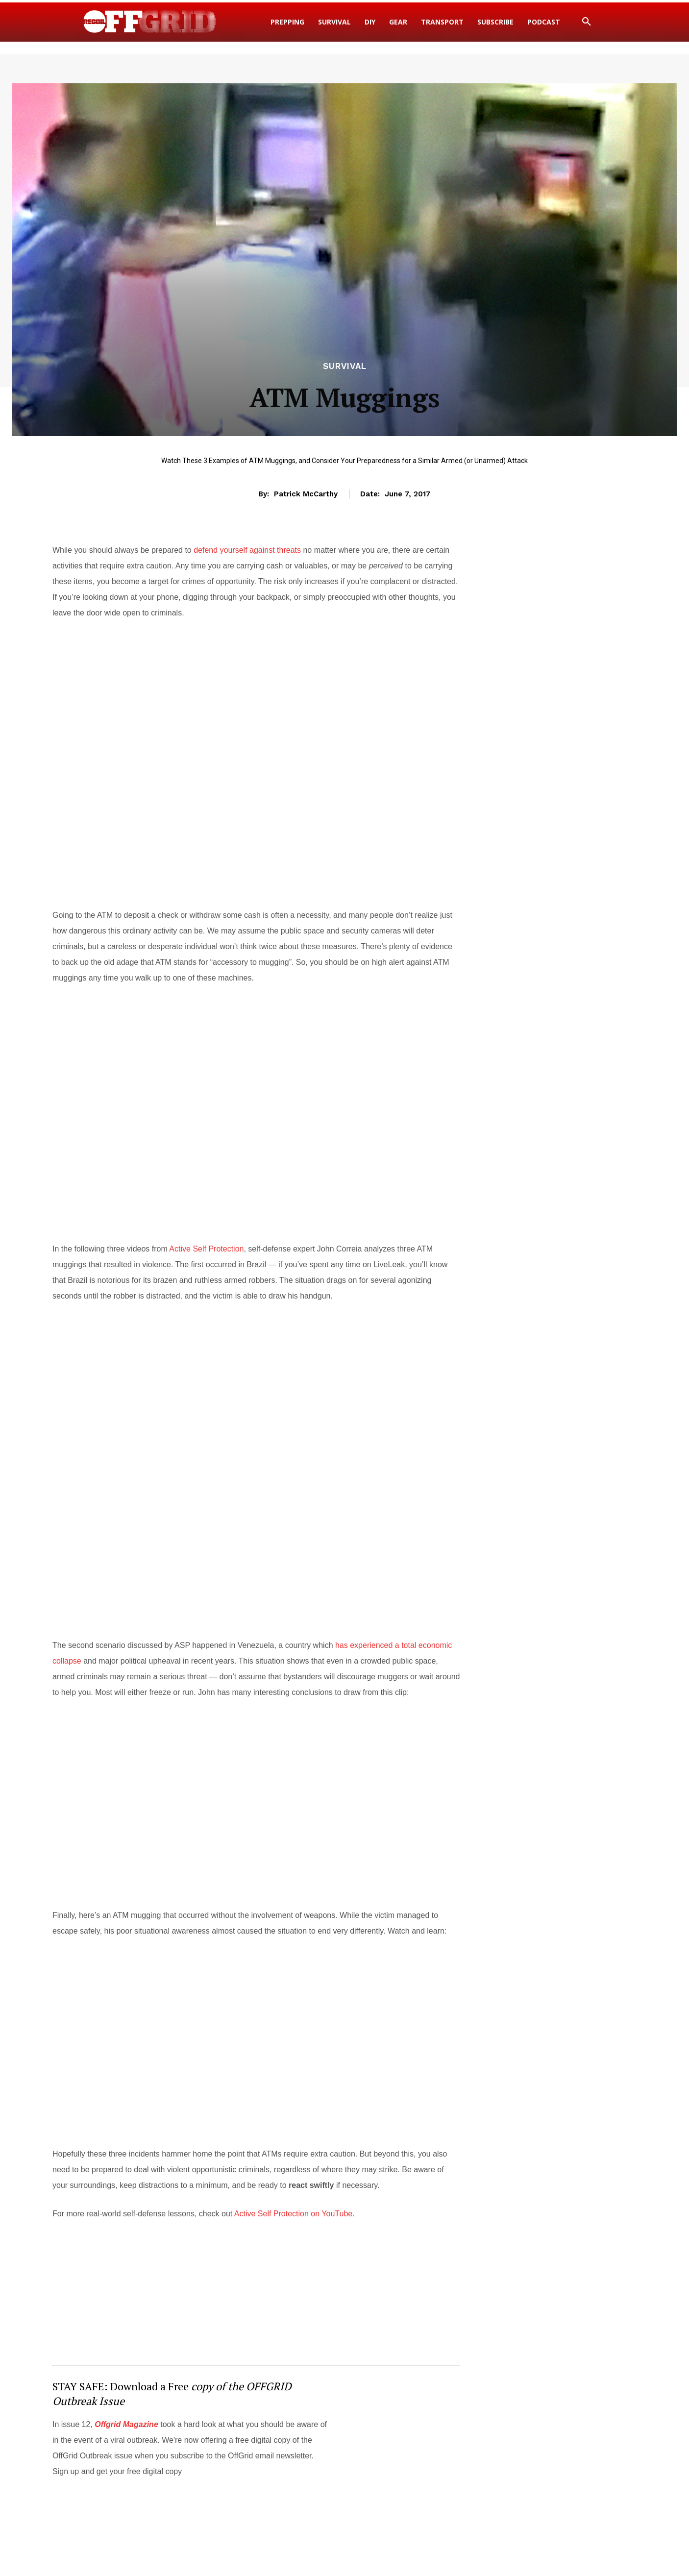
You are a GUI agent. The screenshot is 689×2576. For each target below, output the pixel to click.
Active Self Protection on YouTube (293, 2213)
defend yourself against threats (247, 550)
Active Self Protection (206, 1249)
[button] (586, 22)
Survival (345, 366)
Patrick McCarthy (306, 494)
